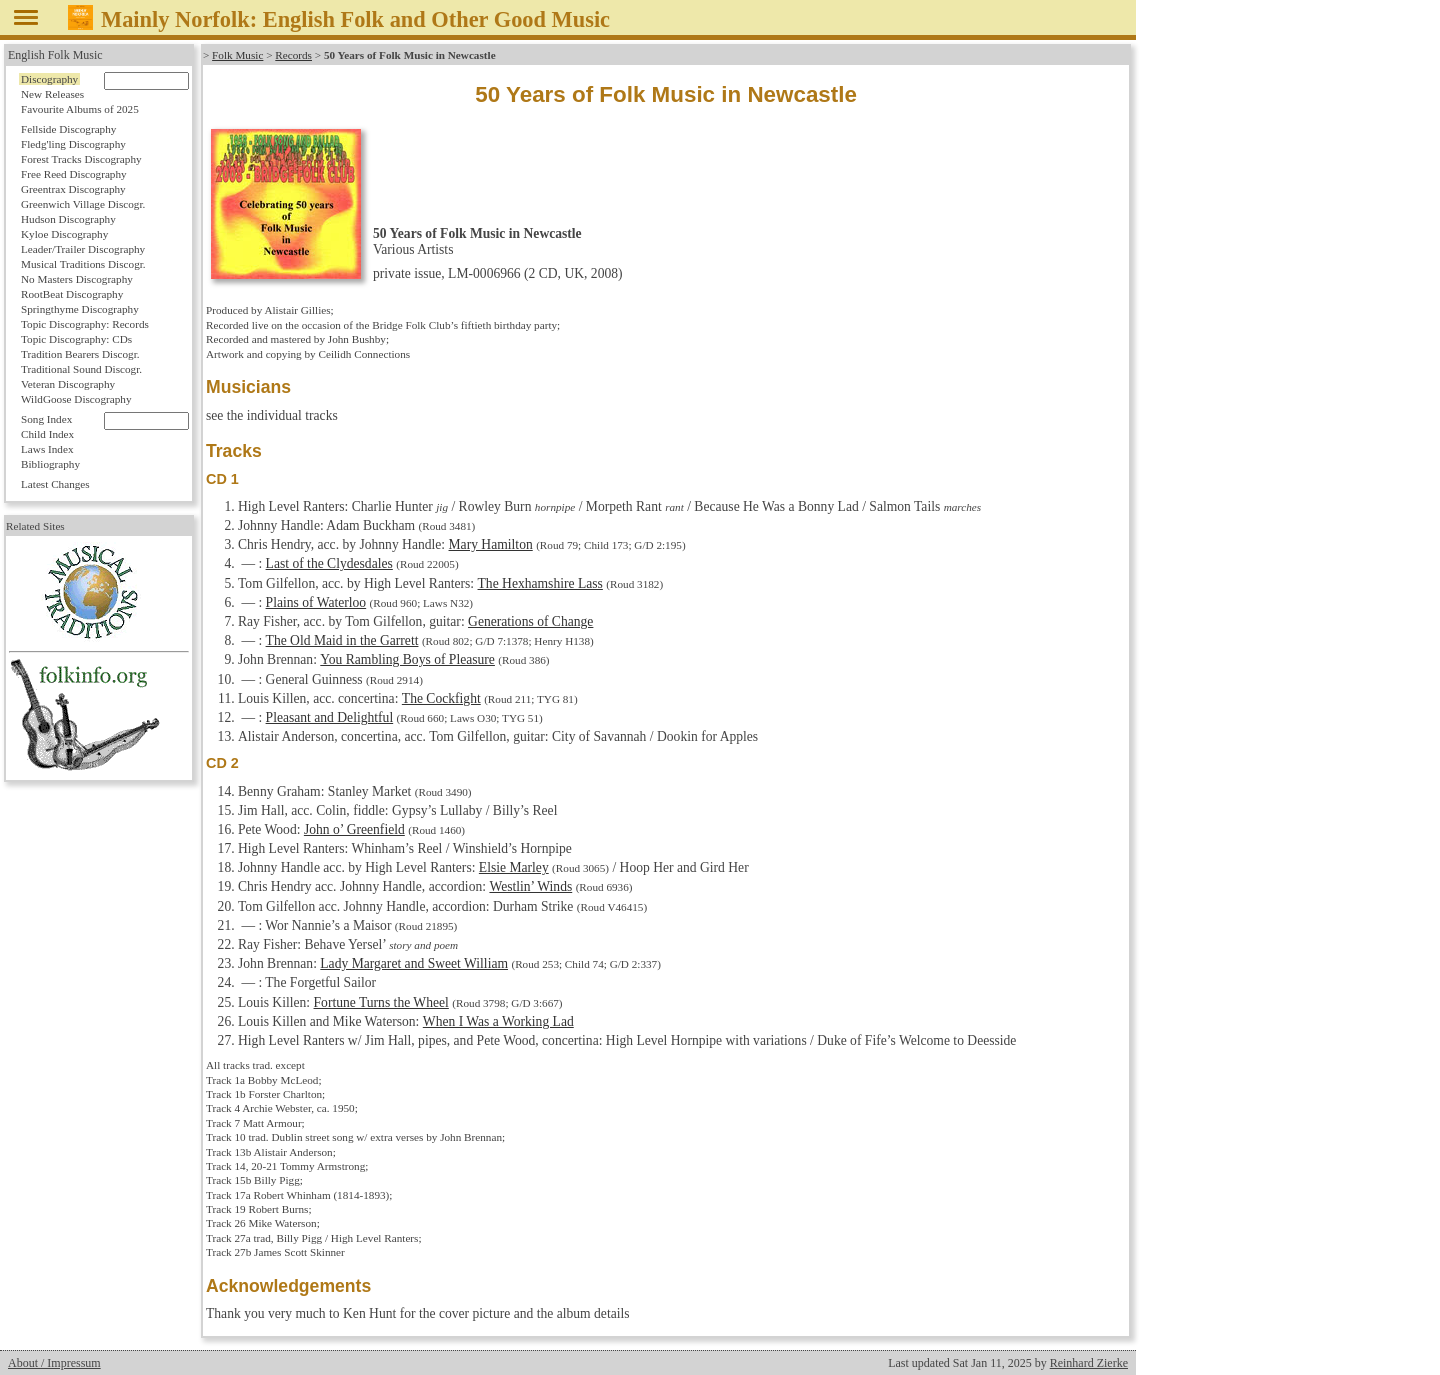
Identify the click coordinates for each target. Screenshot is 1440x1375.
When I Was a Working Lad (498, 1021)
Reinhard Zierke (1089, 1363)
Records (293, 55)
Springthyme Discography (80, 309)
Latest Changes (55, 484)
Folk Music (237, 55)
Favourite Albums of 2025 (80, 109)
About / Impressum (54, 1363)
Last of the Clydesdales (329, 563)
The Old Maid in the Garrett (341, 640)
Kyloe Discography (64, 234)
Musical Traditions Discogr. (83, 264)
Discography (49, 79)
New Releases (52, 94)
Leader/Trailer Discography (83, 249)
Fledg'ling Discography (73, 144)
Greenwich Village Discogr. (83, 204)
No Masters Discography (77, 279)
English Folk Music (55, 55)
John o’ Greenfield (354, 829)
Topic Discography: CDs (76, 339)
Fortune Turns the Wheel (381, 1002)
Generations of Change (530, 621)
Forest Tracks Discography (81, 159)
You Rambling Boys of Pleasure (407, 659)
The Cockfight (441, 698)
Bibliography (50, 464)
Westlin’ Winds (530, 886)
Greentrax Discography (73, 189)
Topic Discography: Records (85, 324)
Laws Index (47, 449)
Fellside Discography (68, 129)
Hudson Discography (68, 219)
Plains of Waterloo (316, 602)
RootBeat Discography (72, 294)
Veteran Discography (68, 384)
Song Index (46, 419)
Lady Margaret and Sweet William (414, 963)
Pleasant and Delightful (330, 717)
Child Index (47, 434)
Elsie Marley (514, 867)
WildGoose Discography (76, 399)
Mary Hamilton (491, 544)
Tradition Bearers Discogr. (80, 354)
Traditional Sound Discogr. (81, 369)
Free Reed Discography (74, 174)
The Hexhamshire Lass (539, 583)
